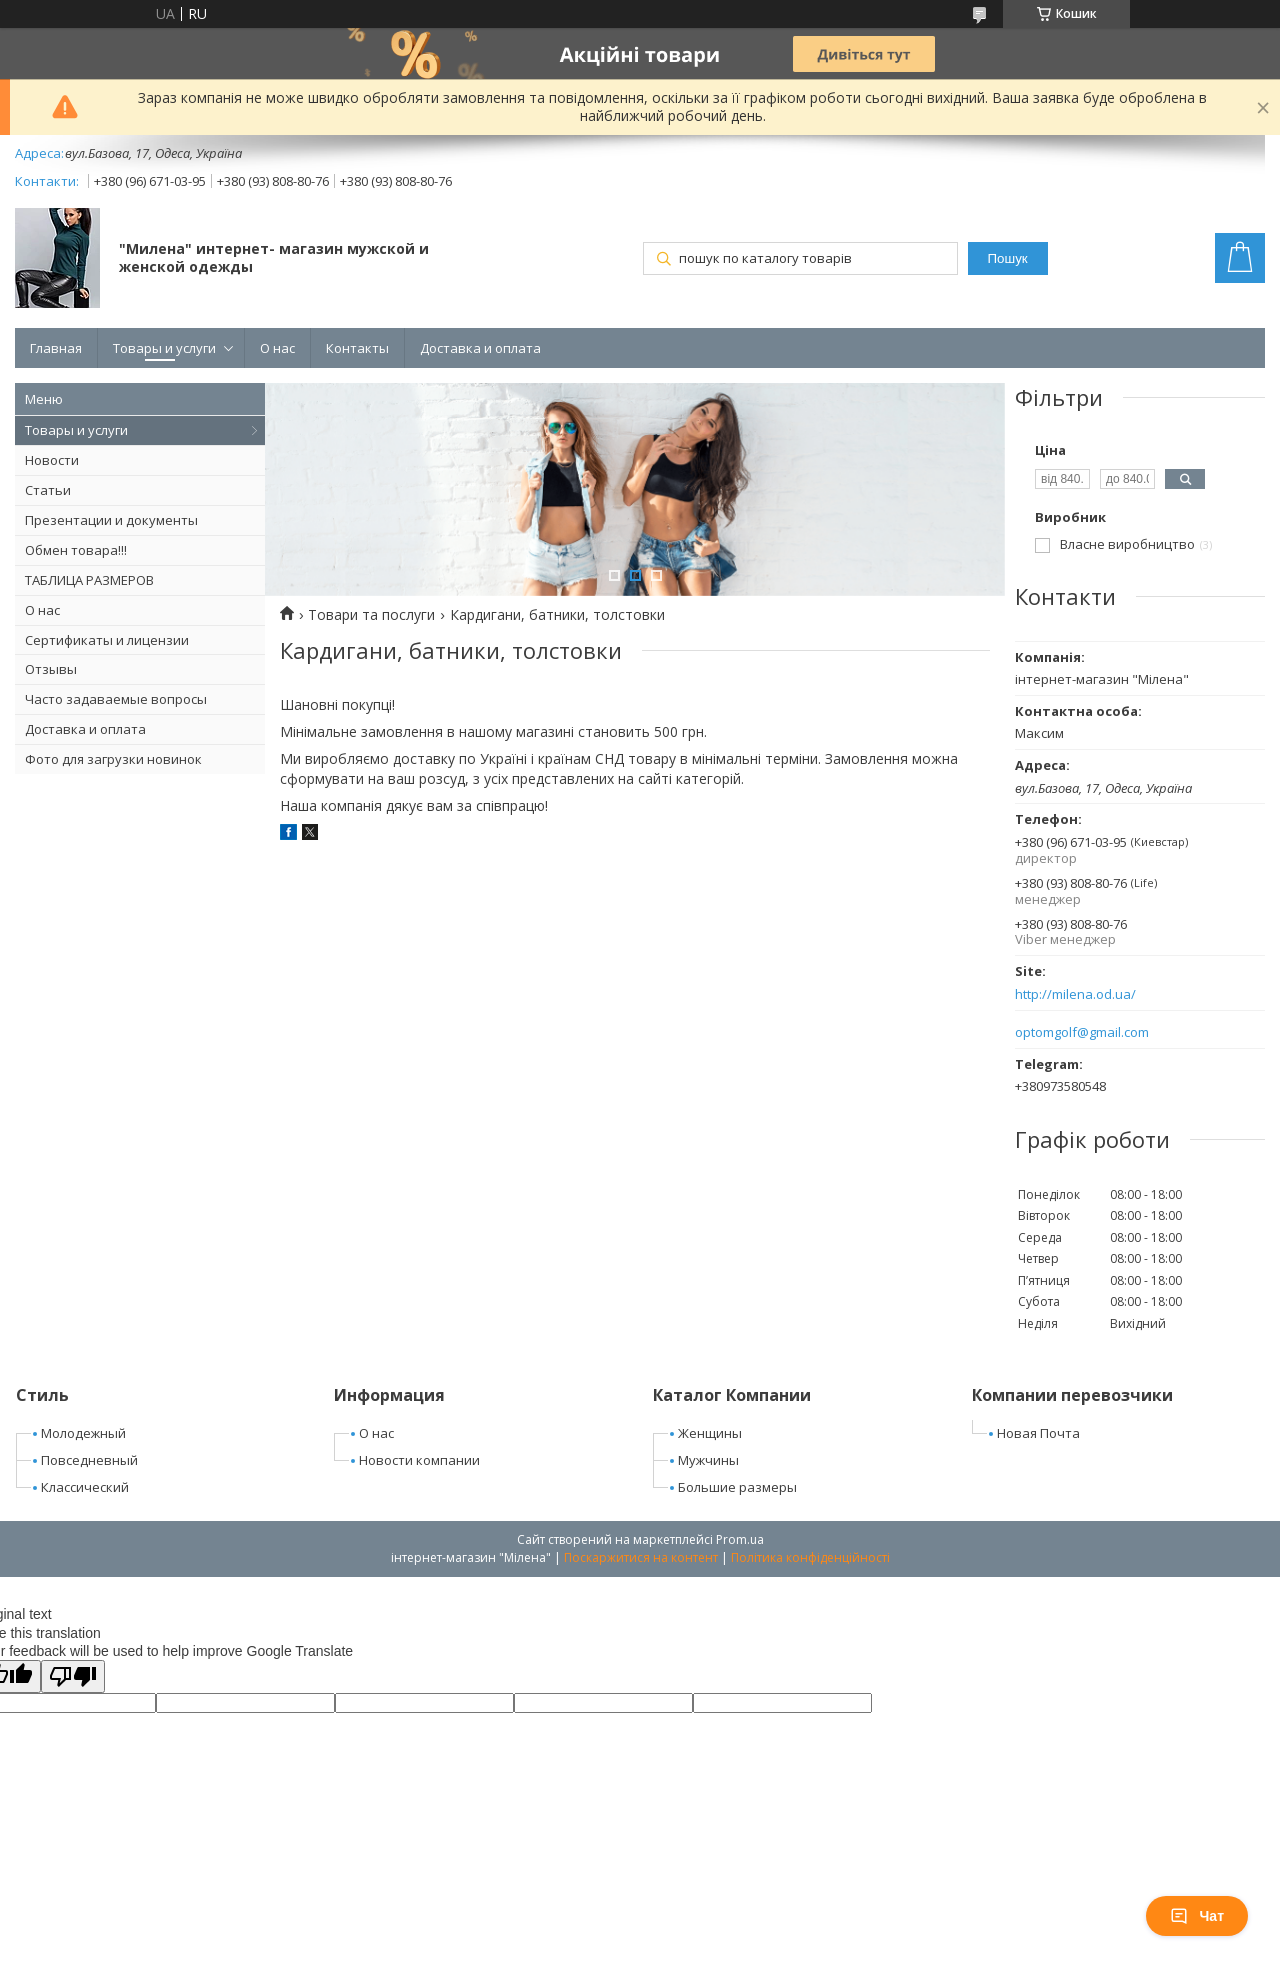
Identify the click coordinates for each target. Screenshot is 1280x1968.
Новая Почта (1038, 1433)
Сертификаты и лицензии (107, 640)
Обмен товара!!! (76, 550)
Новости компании (419, 1460)
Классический (85, 1487)
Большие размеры (737, 1487)
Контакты (357, 348)
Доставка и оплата (480, 348)
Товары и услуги (164, 348)
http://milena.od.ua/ (1075, 994)
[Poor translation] (73, 1676)
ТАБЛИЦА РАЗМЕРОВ (89, 580)
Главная (56, 348)
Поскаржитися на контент (641, 1557)
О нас (277, 348)
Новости (52, 460)
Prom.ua (740, 1539)
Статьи (48, 490)
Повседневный (89, 1460)
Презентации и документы (111, 520)
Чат (1197, 1916)
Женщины (710, 1433)
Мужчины (708, 1460)
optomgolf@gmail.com (1082, 1032)
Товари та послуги (371, 615)
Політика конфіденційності (810, 1557)
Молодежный (83, 1433)
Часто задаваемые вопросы (116, 699)
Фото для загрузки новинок (113, 759)
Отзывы (51, 669)
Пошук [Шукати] (1007, 258)
